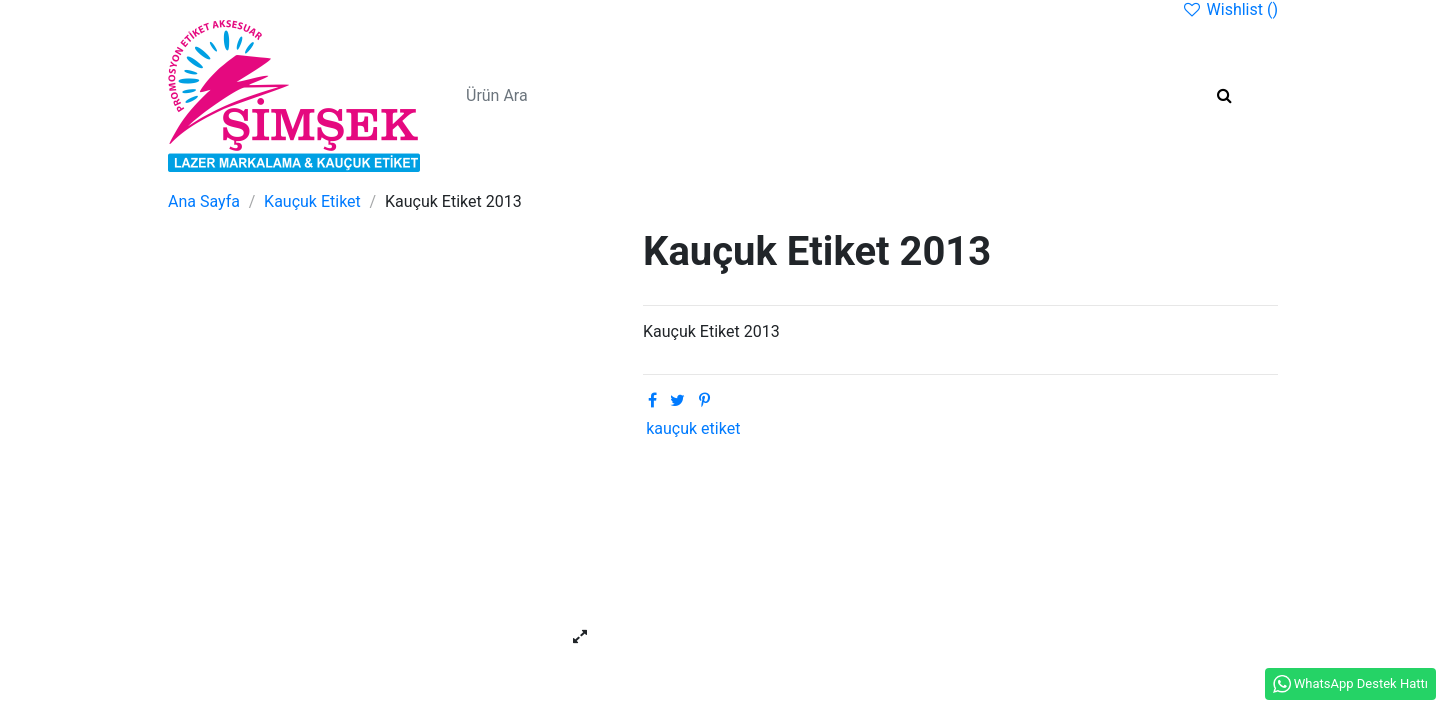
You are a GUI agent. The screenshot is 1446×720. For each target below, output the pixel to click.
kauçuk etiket (693, 428)
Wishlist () (1230, 9)
